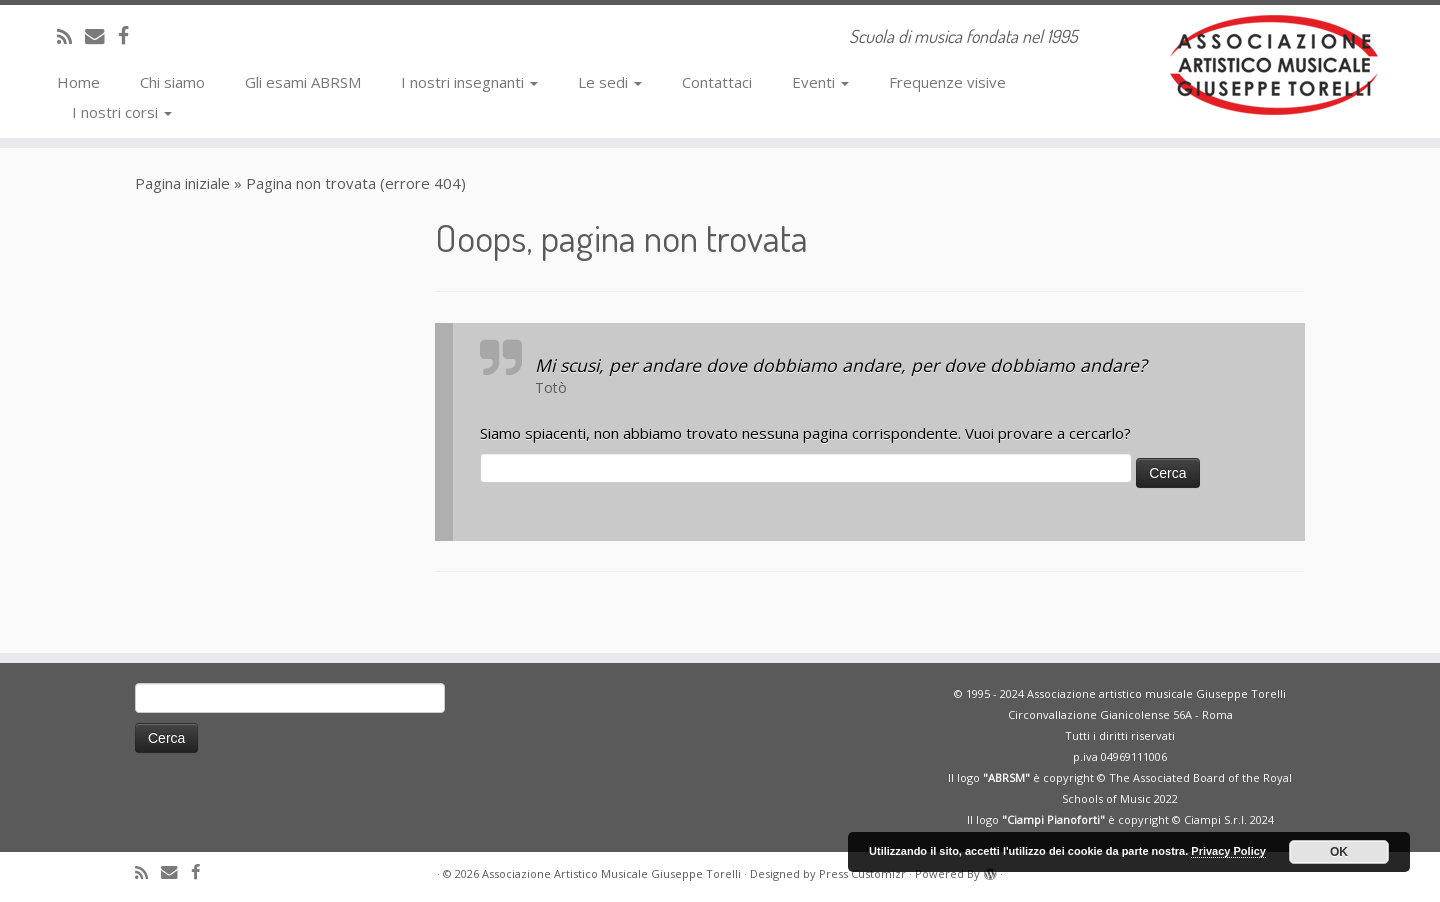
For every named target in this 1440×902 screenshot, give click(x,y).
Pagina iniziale (182, 183)
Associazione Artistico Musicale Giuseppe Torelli (611, 873)
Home (78, 82)
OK (1339, 852)
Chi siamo (172, 82)
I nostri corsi (122, 112)
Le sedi (610, 82)
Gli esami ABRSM (303, 82)
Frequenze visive (947, 82)
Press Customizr (862, 873)
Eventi (820, 82)
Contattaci (717, 82)
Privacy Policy (1228, 851)
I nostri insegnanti (469, 82)
